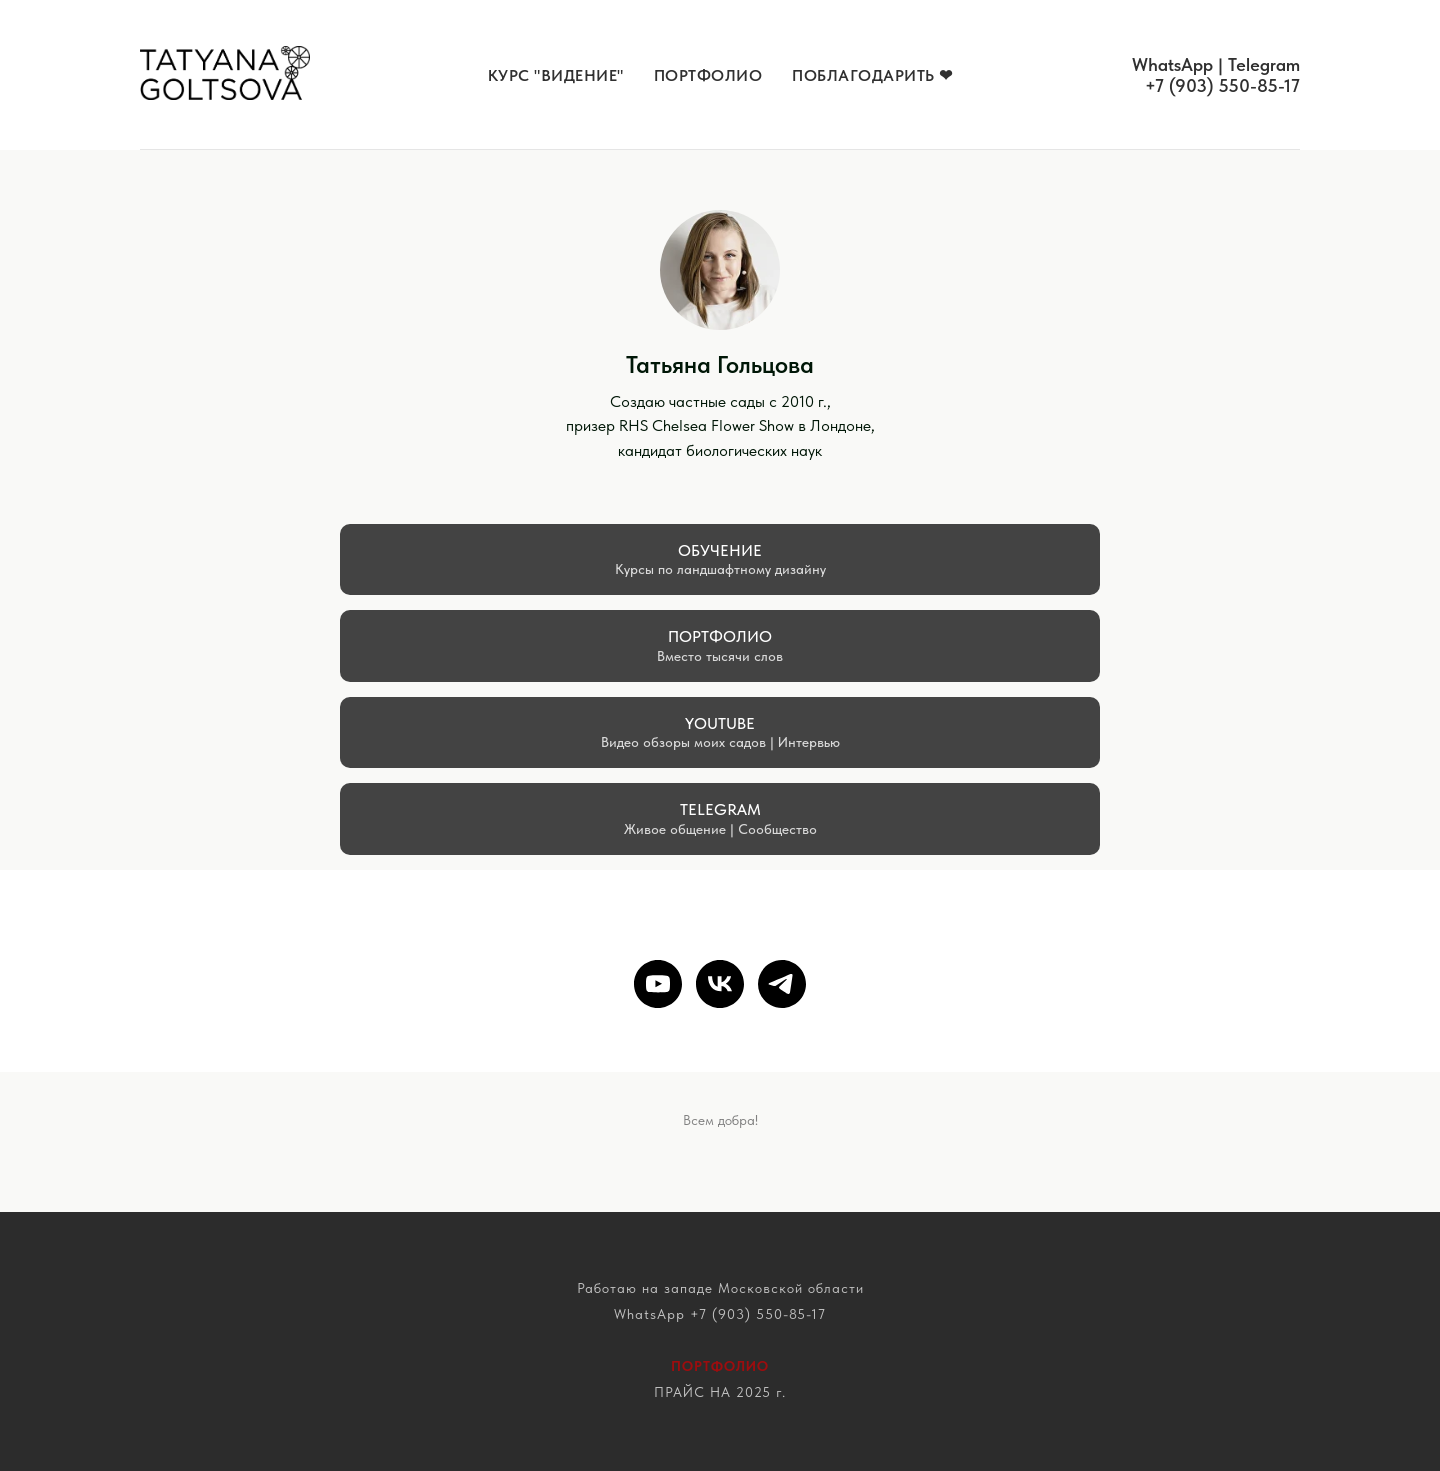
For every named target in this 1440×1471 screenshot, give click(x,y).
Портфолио (708, 75)
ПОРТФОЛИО (720, 1366)
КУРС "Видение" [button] (556, 75)
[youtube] (658, 984)
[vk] (720, 984)
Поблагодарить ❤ (872, 75)
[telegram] (782, 984)
